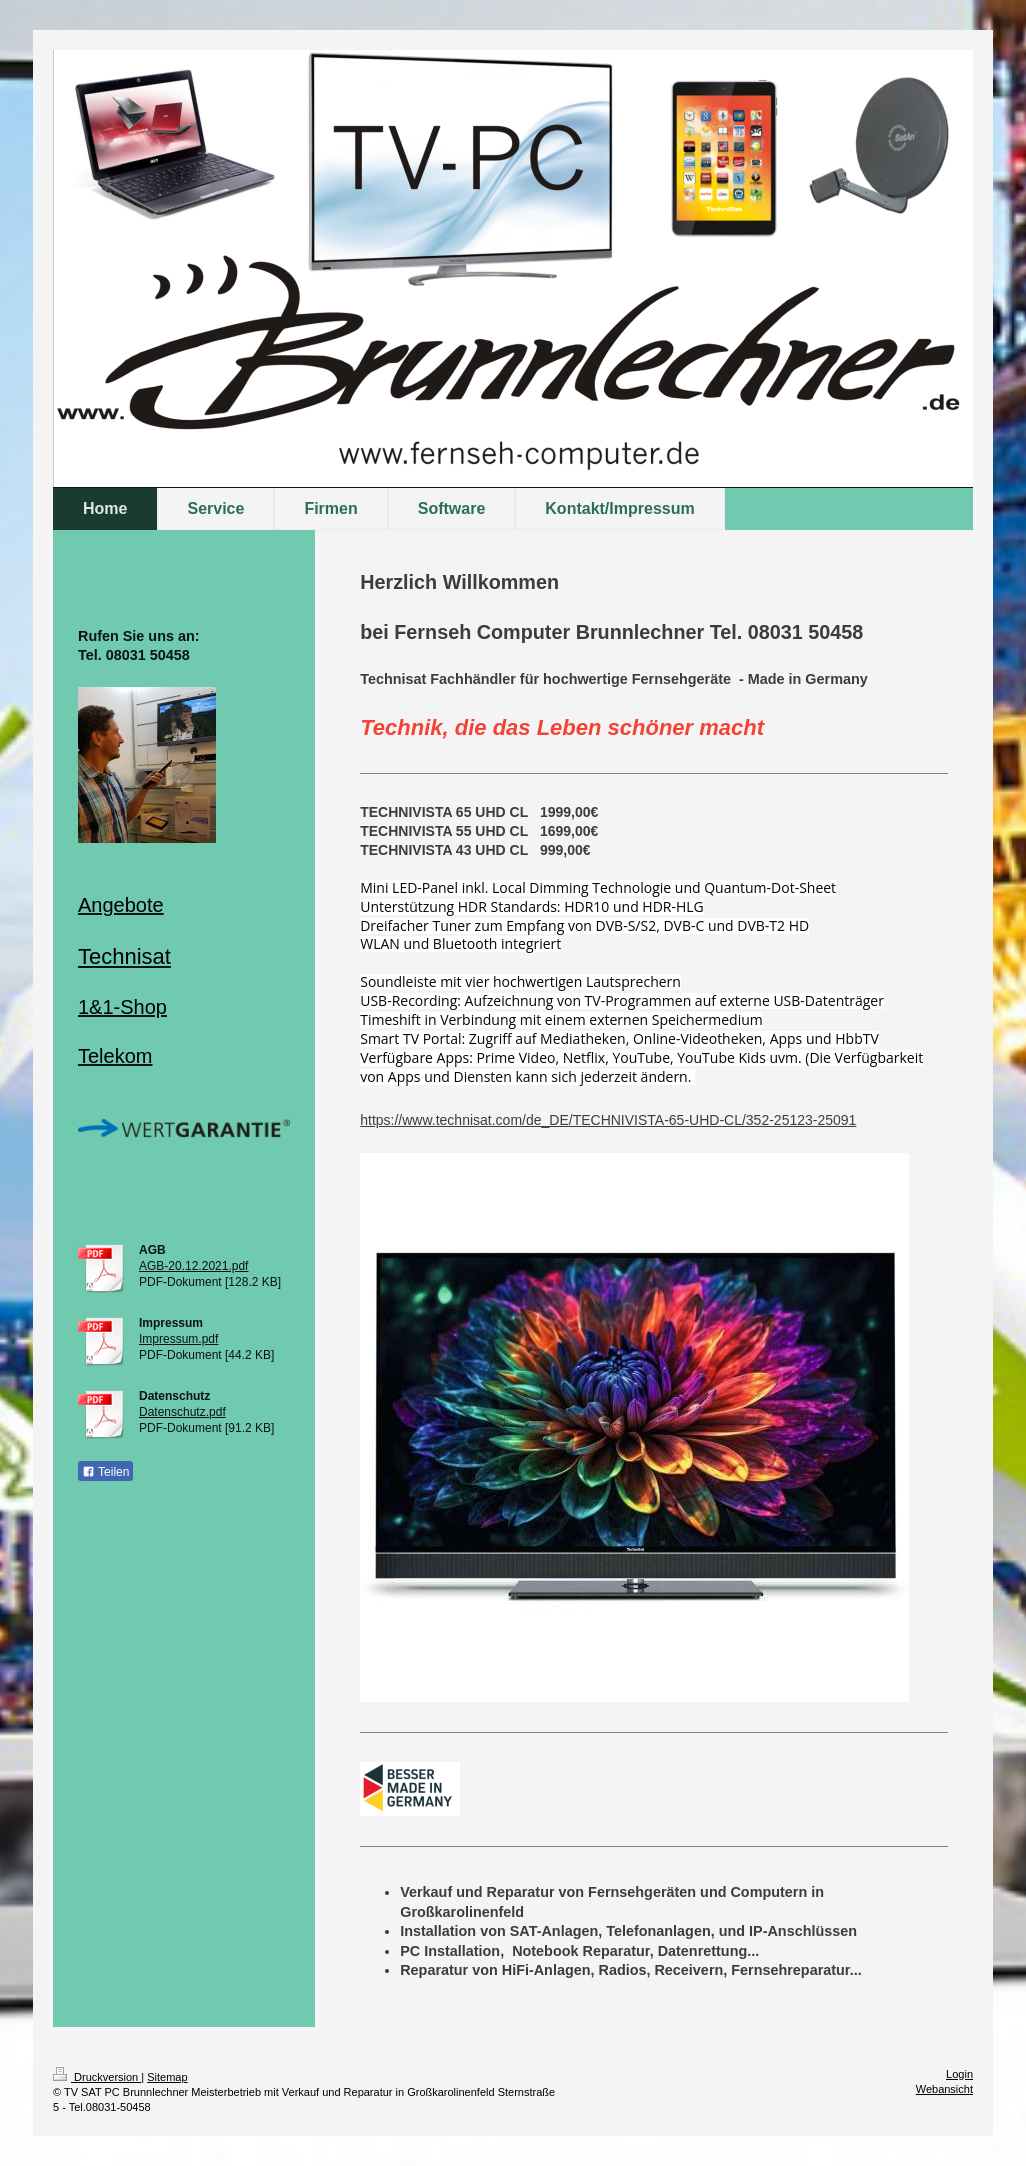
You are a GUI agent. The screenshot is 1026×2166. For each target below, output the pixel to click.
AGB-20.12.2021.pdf (193, 1266)
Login (959, 2074)
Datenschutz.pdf (182, 1412)
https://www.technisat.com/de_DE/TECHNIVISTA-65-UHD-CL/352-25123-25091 (608, 1120)
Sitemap (167, 2077)
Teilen (105, 1472)
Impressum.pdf (178, 1339)
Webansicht (944, 2089)
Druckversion (97, 2077)
